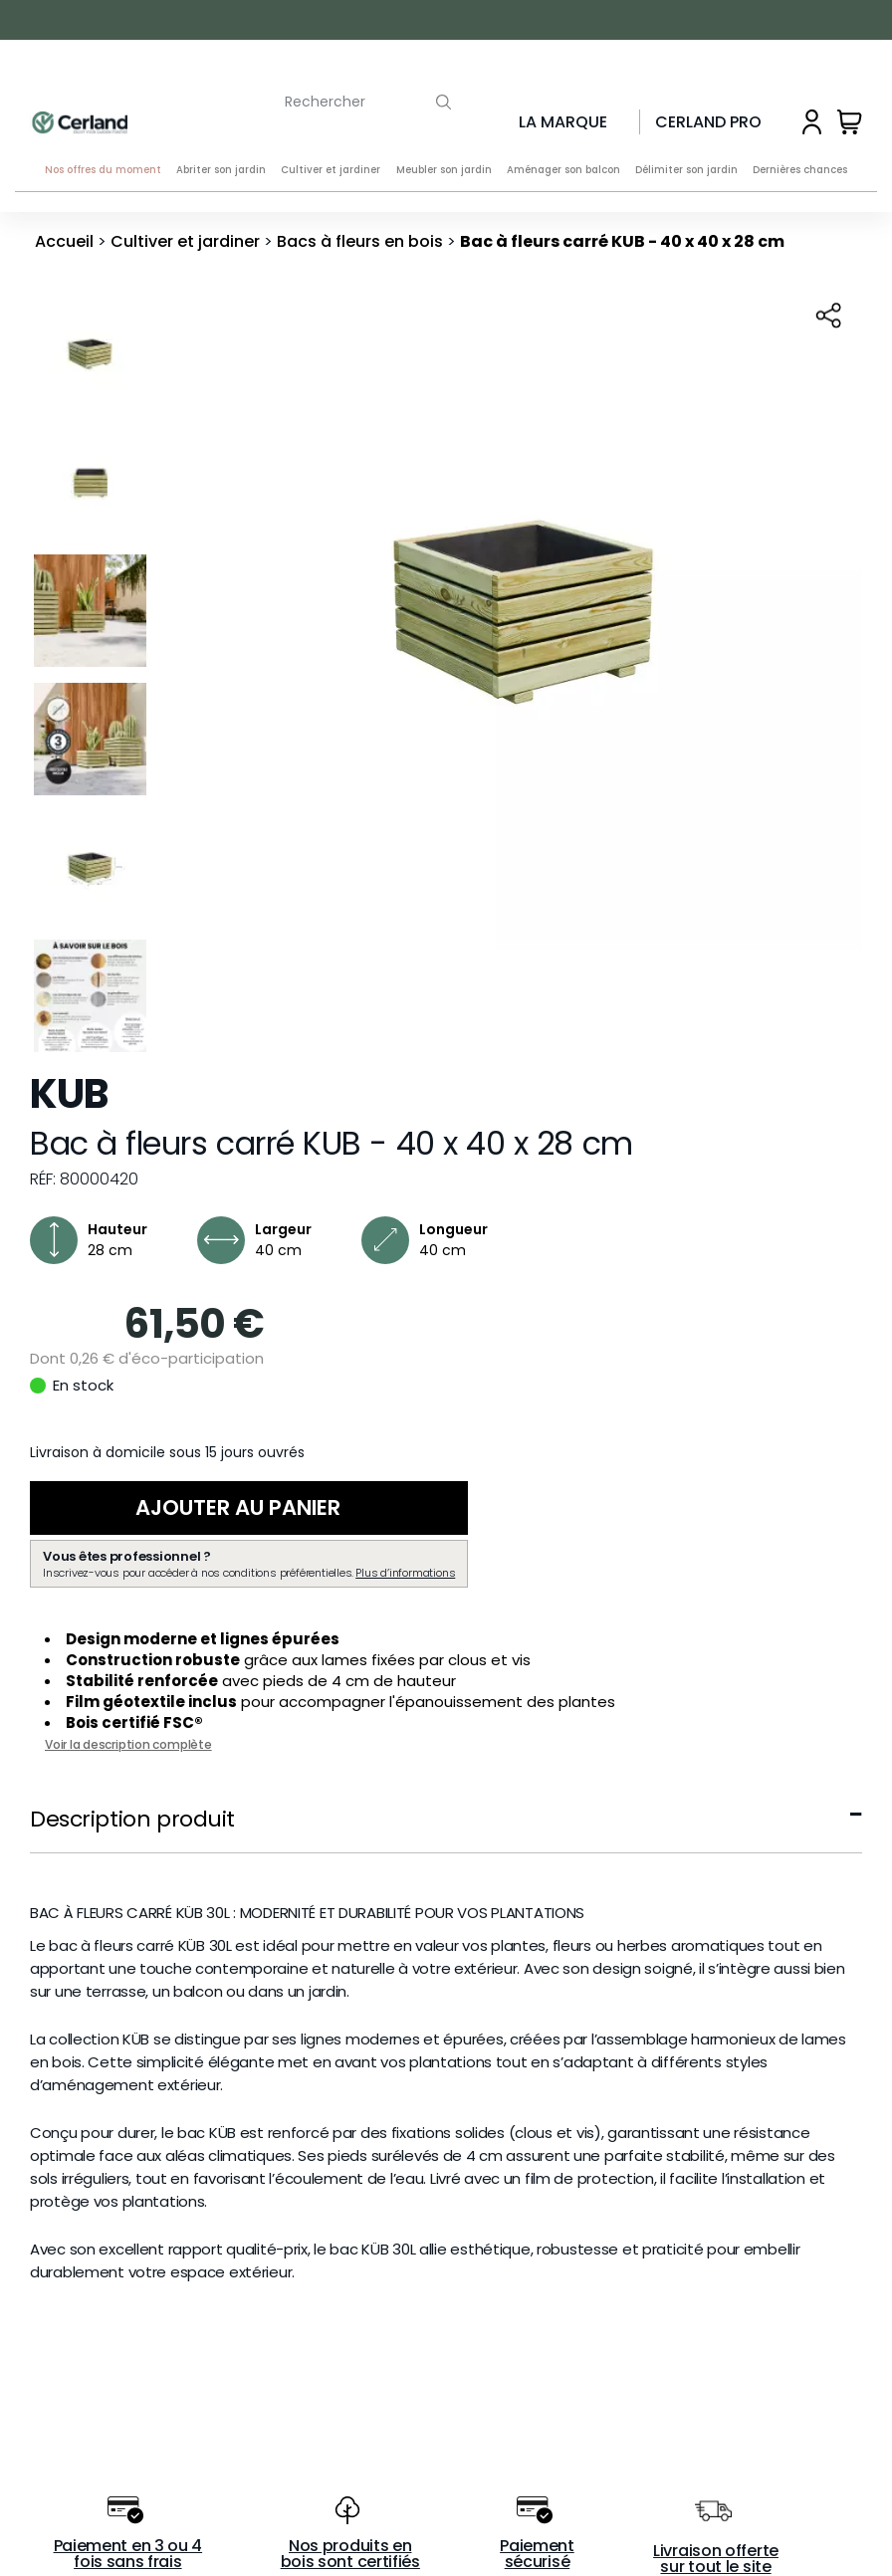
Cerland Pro (708, 121)
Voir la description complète (128, 1745)
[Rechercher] (334, 97)
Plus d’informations (405, 1574)
